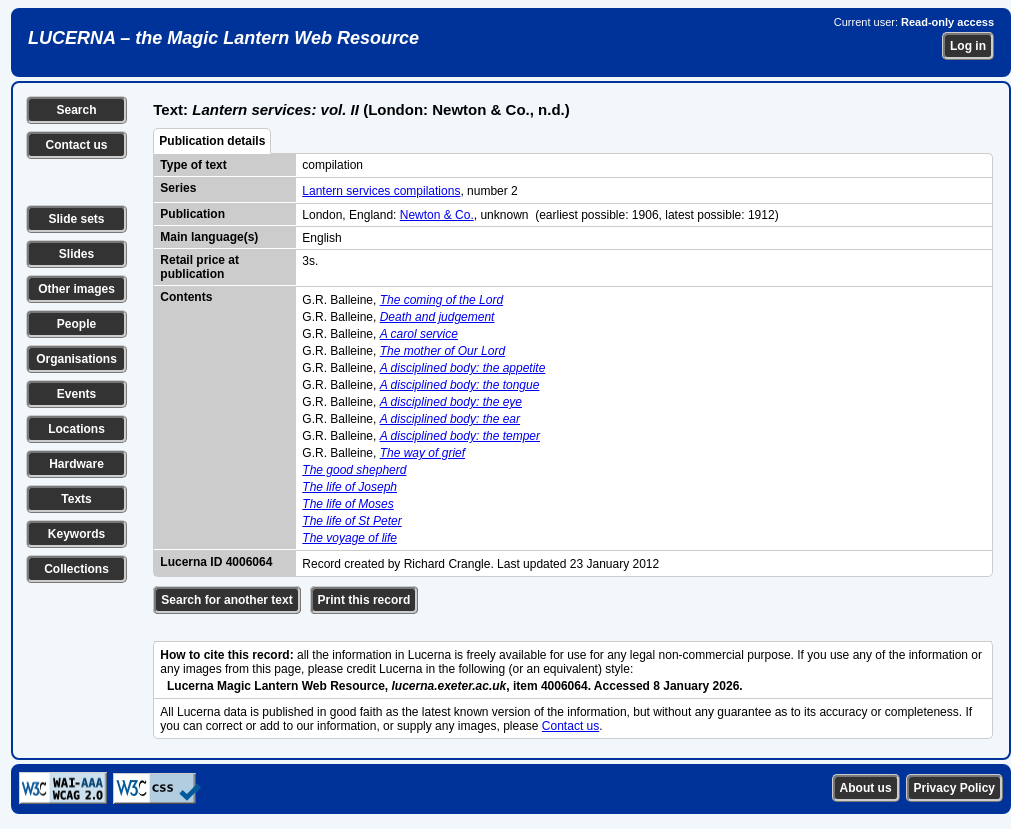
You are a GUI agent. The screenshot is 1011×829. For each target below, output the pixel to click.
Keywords (76, 534)
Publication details (212, 141)
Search (76, 110)
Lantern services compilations (381, 191)
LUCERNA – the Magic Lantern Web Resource (223, 38)
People (76, 324)
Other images (76, 289)
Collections (76, 569)
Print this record (364, 600)
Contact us (76, 145)
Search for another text (226, 600)
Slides (76, 254)
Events (76, 394)
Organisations (76, 359)
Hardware (76, 464)
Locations (76, 429)
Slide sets (76, 219)
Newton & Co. (437, 215)
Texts (76, 499)
